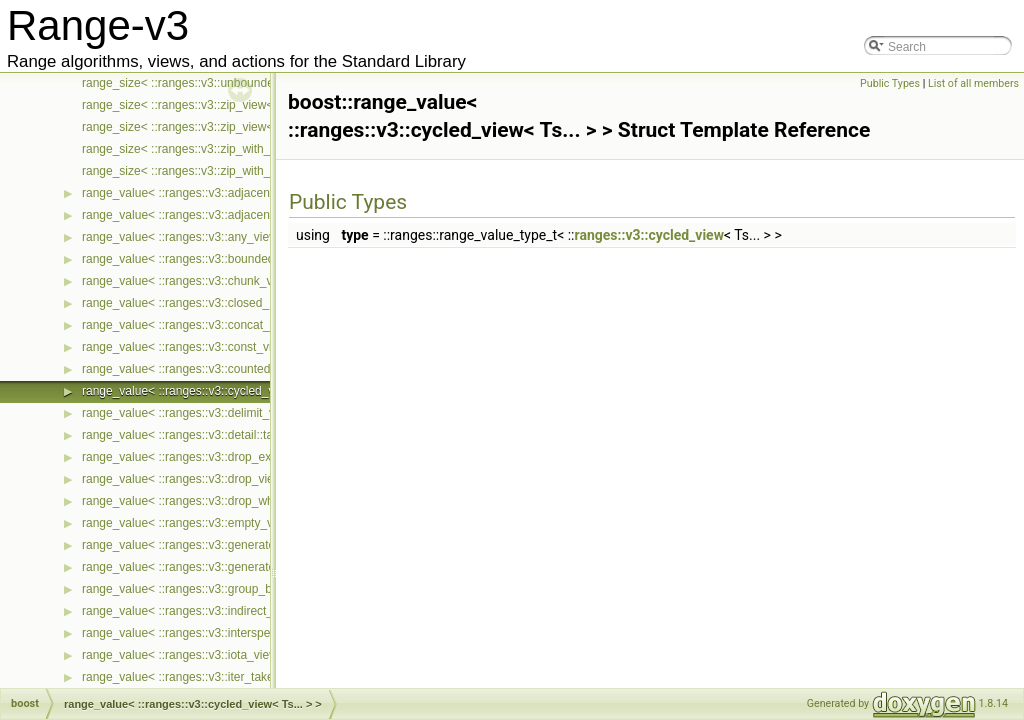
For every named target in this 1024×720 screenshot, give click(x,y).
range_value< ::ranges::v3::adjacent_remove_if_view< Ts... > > (249, 215)
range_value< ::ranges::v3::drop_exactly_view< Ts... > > (230, 457)
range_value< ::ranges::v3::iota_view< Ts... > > (206, 655)
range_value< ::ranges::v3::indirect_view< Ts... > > (216, 611)
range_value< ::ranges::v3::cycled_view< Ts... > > (213, 391)
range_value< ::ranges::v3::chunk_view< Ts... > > (212, 281)
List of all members (973, 83)
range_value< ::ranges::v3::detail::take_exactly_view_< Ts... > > (251, 435)
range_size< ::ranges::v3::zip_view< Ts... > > (200, 105)
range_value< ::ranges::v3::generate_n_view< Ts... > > (227, 545)
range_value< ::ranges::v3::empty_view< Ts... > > (213, 523)
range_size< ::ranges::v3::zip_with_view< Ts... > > (214, 149)
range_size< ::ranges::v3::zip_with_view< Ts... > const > (230, 171)
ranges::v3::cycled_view (649, 235)
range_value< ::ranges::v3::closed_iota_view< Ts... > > (227, 303)
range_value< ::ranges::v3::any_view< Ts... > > (206, 237)
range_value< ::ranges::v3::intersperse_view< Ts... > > (226, 633)
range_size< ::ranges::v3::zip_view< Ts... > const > (216, 127)
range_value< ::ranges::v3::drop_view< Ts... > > (208, 479)
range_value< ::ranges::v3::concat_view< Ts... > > (214, 325)
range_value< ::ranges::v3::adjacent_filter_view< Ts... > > (234, 193)
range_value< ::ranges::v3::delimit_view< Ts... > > (214, 413)
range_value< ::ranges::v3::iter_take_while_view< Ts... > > (236, 677)
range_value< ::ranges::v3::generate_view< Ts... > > (220, 567)
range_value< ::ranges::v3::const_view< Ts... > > (211, 347)
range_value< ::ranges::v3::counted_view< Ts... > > (218, 369)
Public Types (890, 83)
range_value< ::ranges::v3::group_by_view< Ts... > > (221, 589)
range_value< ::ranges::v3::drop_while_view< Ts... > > (225, 501)
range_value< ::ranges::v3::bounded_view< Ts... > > (220, 259)
